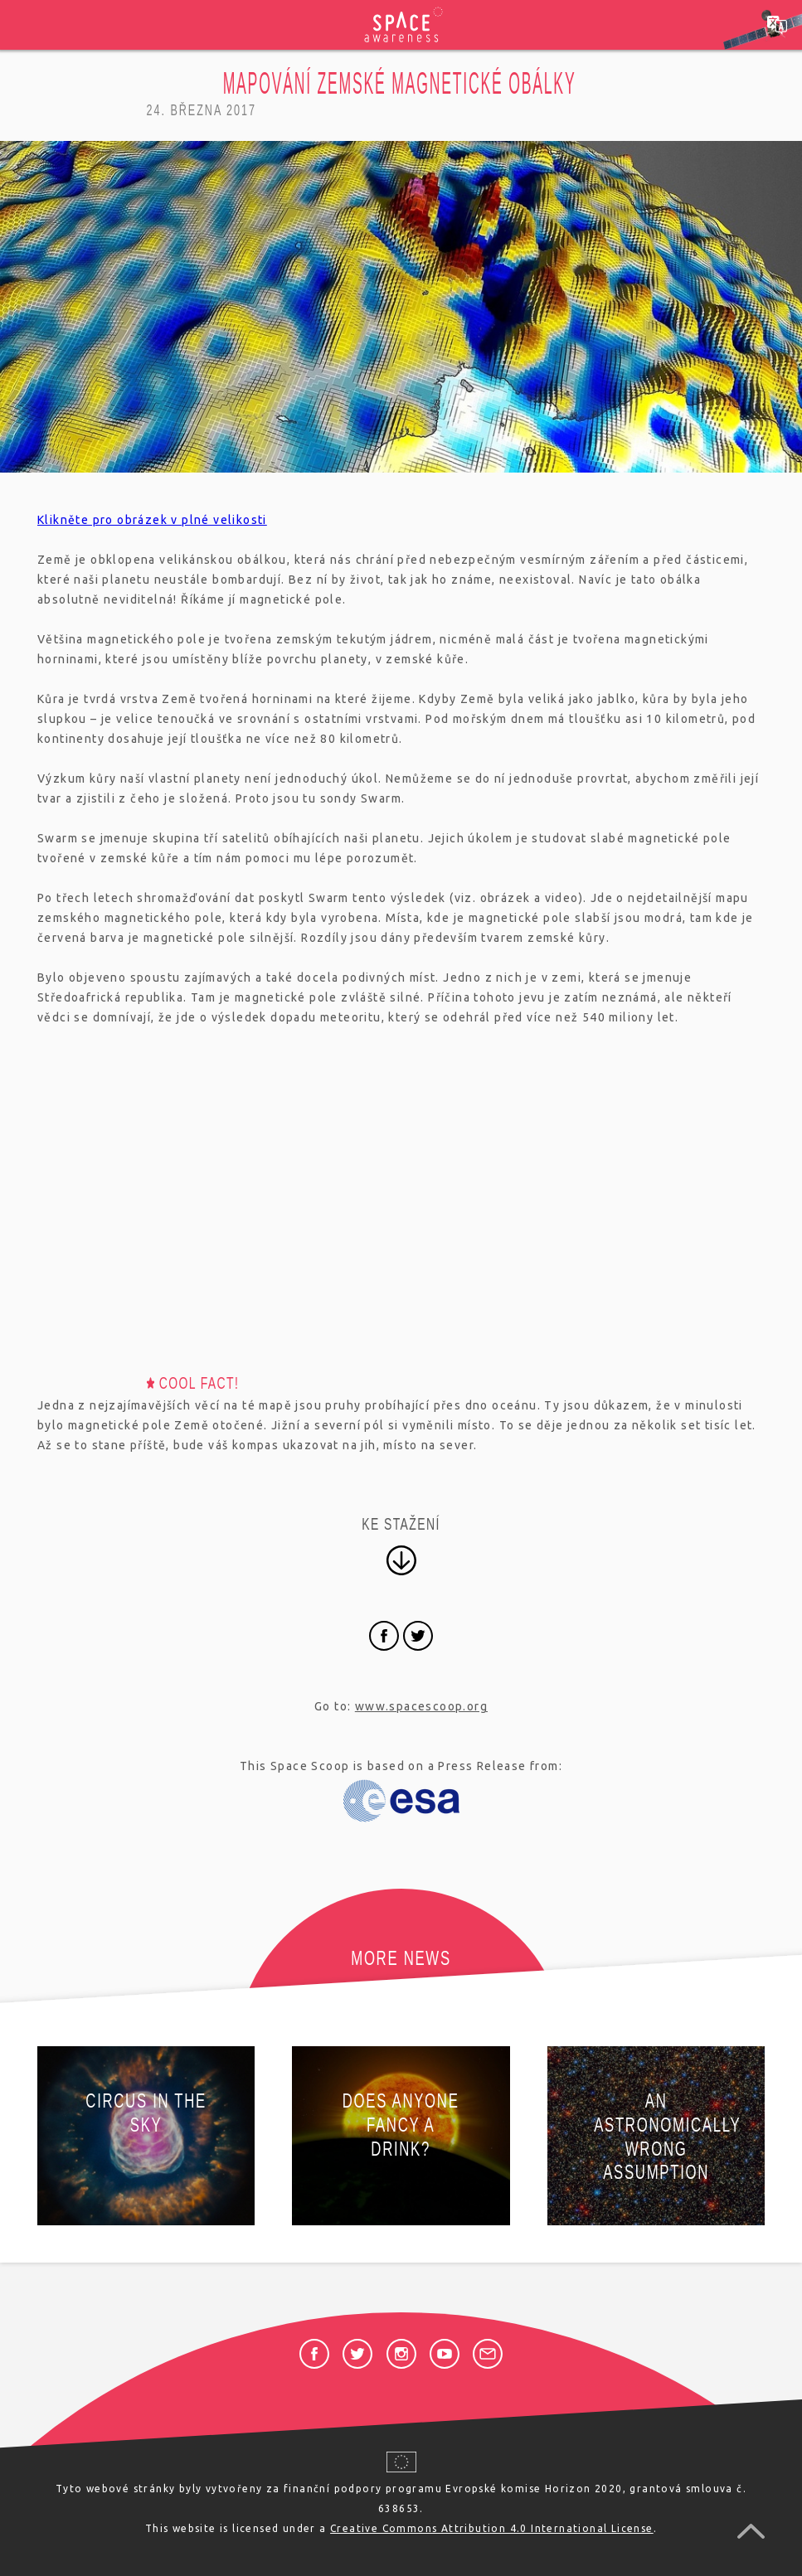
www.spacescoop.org (421, 1706)
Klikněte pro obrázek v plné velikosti (152, 519)
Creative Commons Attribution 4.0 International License (492, 2528)
